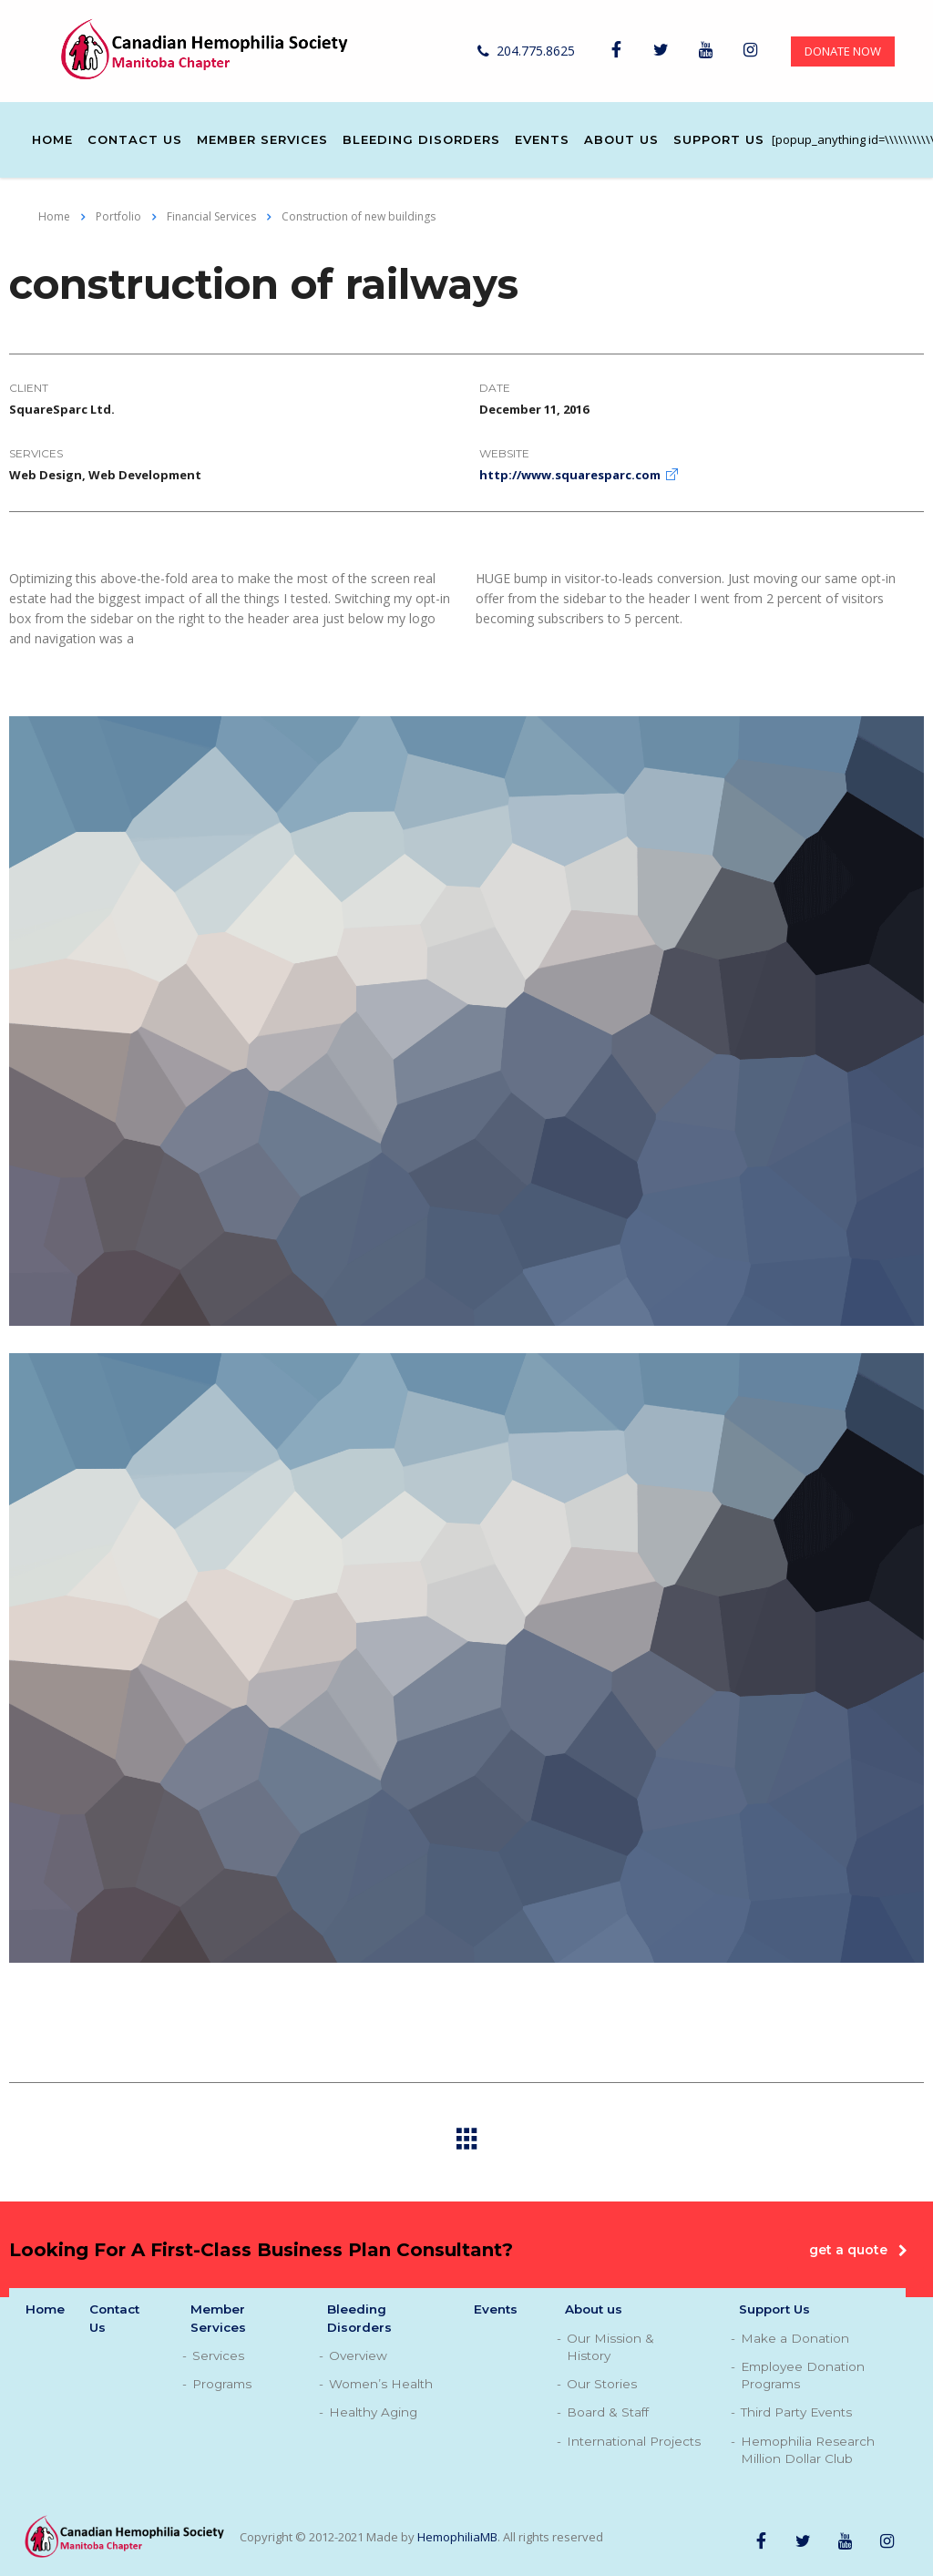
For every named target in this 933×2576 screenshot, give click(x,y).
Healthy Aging (373, 2412)
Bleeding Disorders (421, 139)
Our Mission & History (610, 2347)
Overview (358, 2355)
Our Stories (602, 2383)
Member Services (262, 139)
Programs (221, 2383)
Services (218, 2355)
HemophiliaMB (457, 2537)
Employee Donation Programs (803, 2375)
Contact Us (134, 139)
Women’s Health (381, 2383)
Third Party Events (796, 2412)
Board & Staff (608, 2412)
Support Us (718, 139)
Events (542, 139)
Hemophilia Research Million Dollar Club (808, 2450)
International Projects (634, 2441)
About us (621, 139)
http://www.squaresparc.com (570, 475)
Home (52, 139)
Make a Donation (795, 2338)
